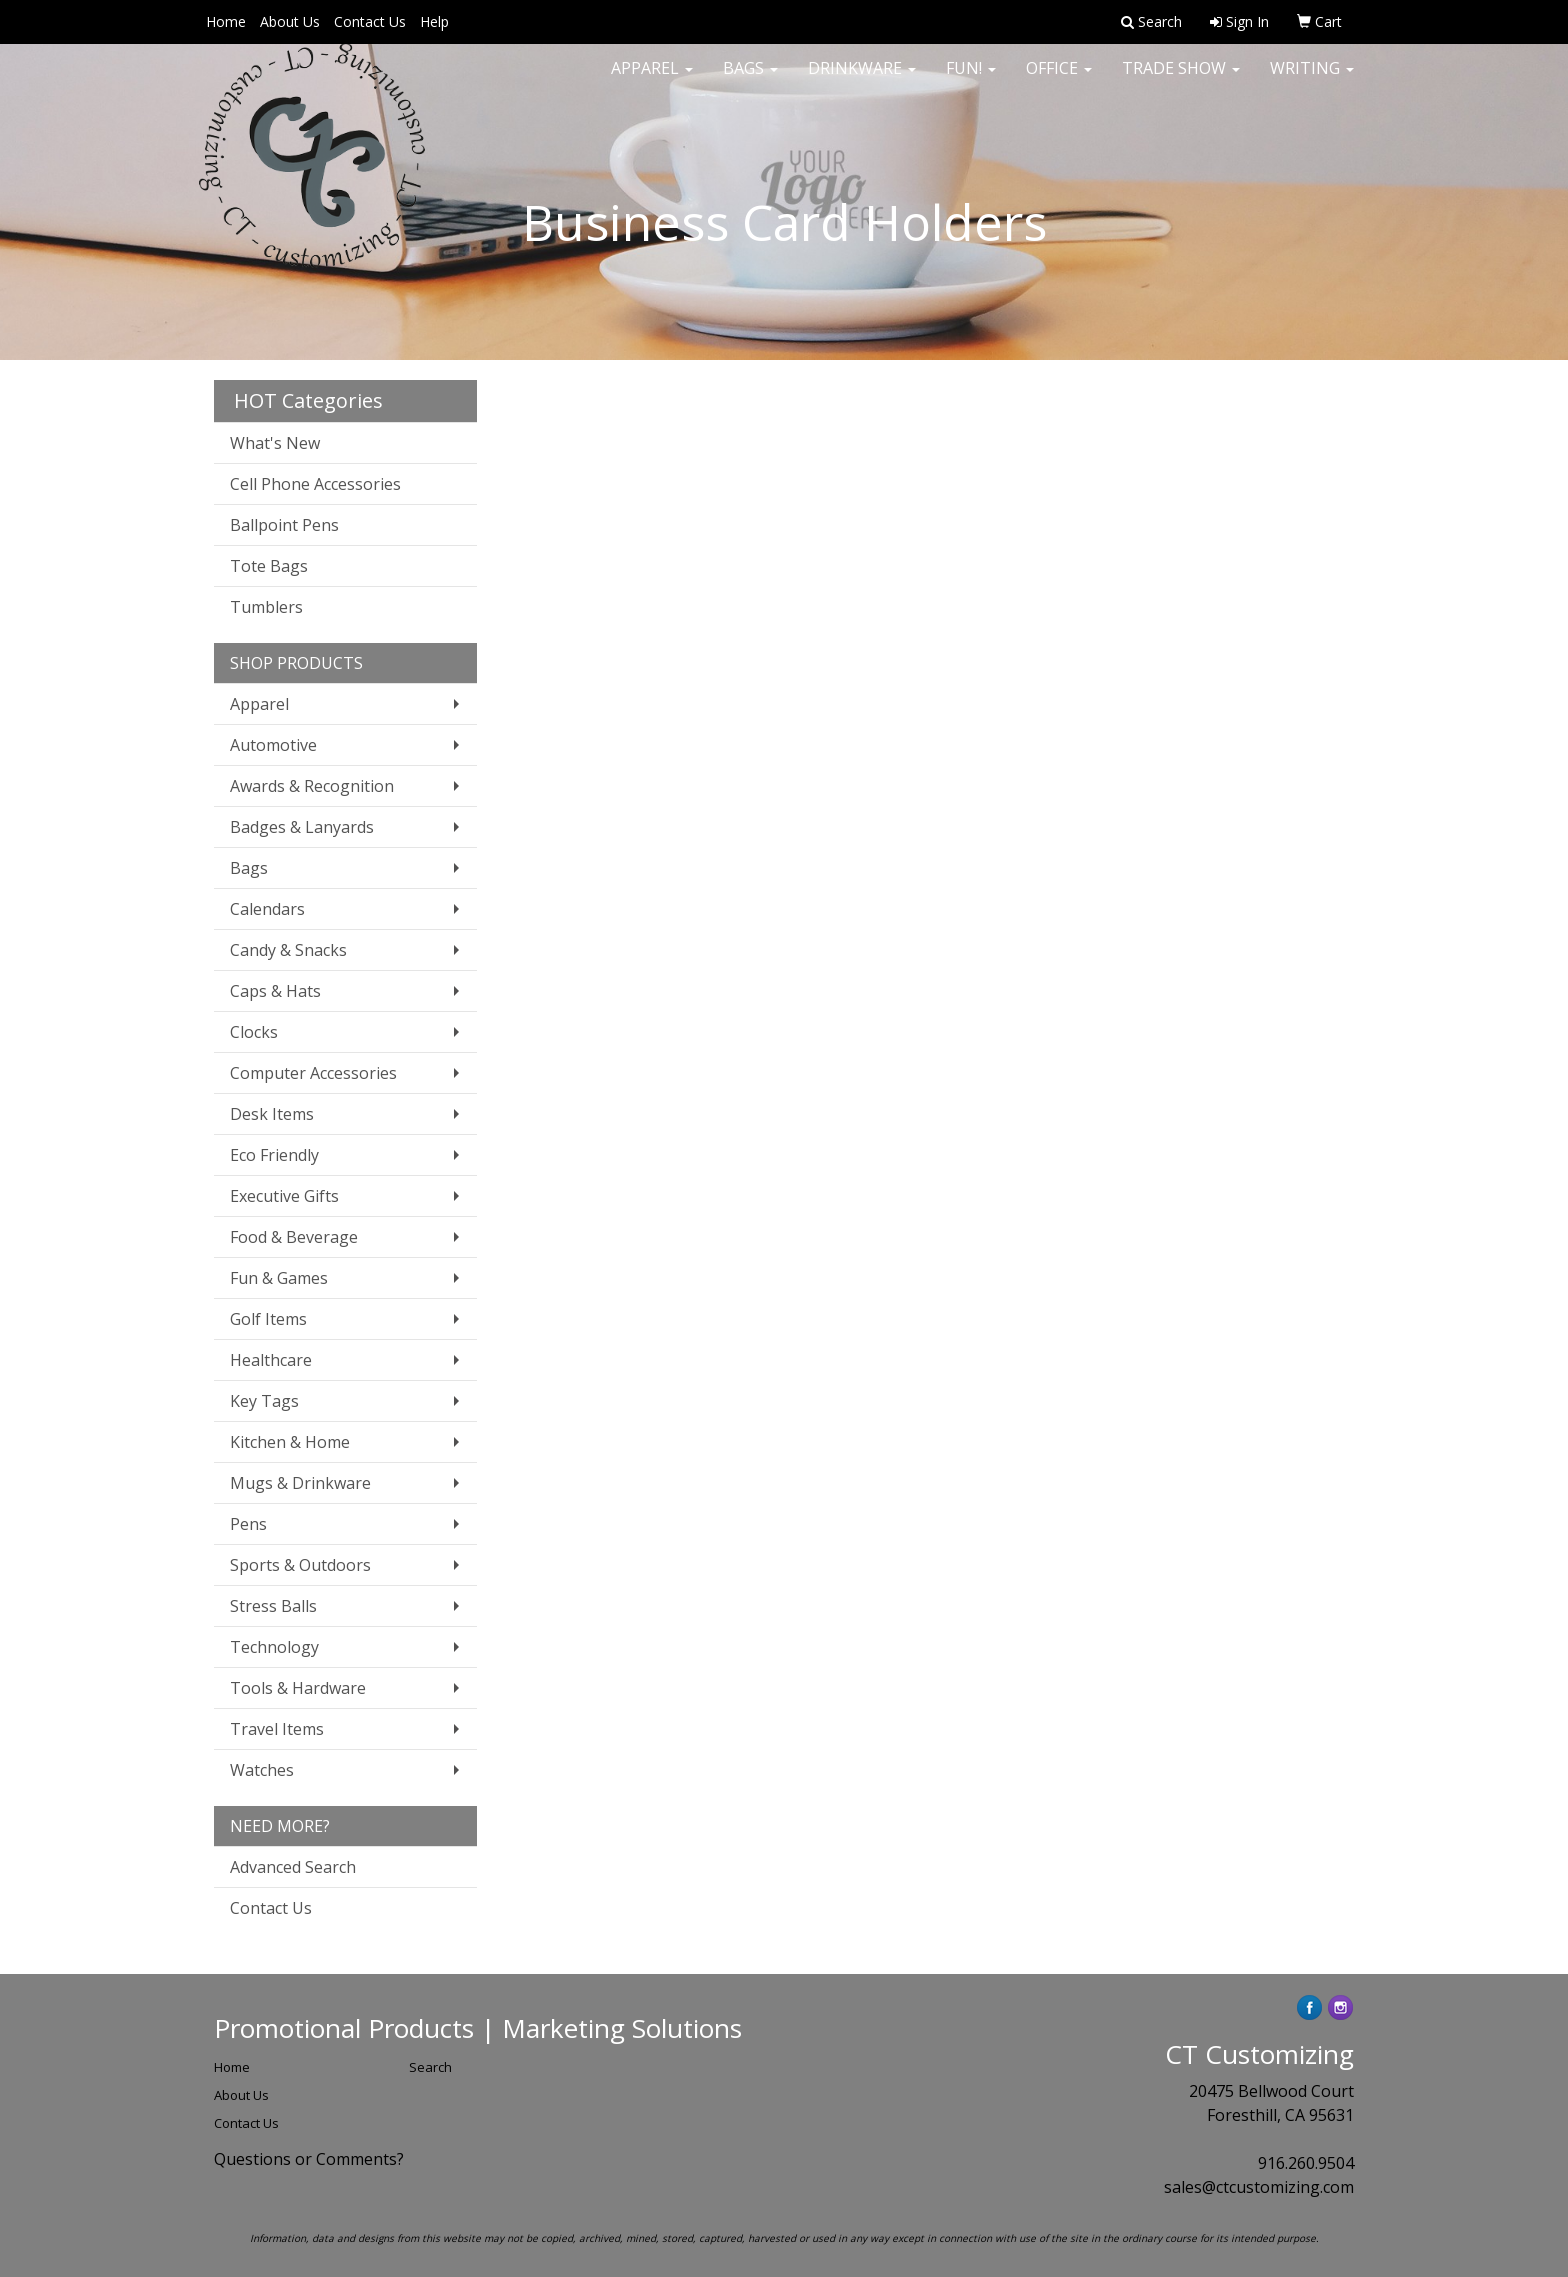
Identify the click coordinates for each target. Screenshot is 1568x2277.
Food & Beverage (294, 1237)
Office (1059, 80)
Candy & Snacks (288, 950)
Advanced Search (293, 1867)
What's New (275, 443)
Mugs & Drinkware (300, 1483)
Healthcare (271, 1360)
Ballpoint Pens (284, 525)
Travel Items (277, 1729)
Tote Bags (269, 566)
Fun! (971, 80)
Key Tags (264, 1401)
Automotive (273, 745)
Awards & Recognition (312, 786)
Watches (262, 1770)
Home (226, 21)
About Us (290, 21)
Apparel (652, 80)
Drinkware (862, 80)
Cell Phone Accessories (315, 484)
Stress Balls (273, 1606)
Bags (750, 80)
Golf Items (268, 1319)
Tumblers (266, 607)
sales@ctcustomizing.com (1259, 2187)
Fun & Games (279, 1278)
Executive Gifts (284, 1196)
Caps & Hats (275, 991)
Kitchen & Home (290, 1442)
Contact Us (370, 21)
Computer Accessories (313, 1073)
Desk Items (272, 1114)
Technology (274, 1647)
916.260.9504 (1306, 2163)
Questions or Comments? (309, 2159)
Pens (248, 1524)
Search (430, 2067)
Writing (1312, 80)
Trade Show (1181, 80)
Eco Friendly (274, 1155)
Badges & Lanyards (302, 827)
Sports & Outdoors (300, 1565)
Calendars (267, 909)
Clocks (254, 1032)
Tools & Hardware (298, 1688)
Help (434, 21)
